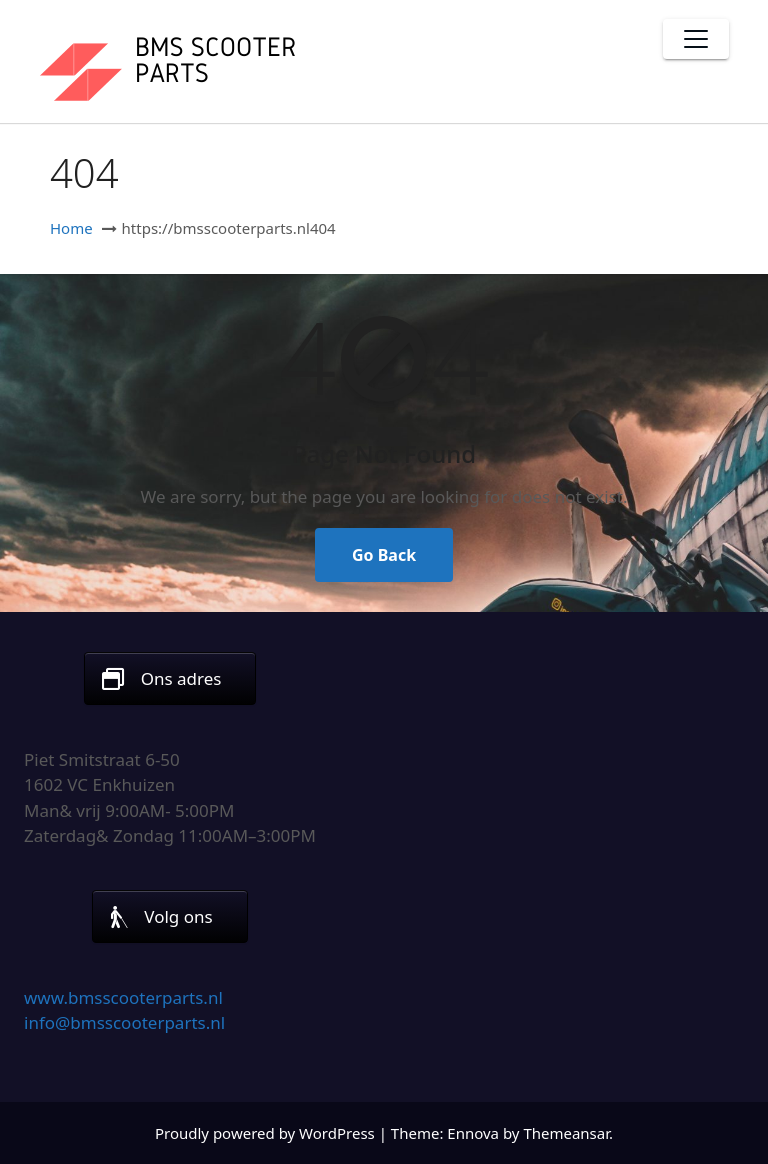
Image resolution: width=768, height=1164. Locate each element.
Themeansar (566, 1133)
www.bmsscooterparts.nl (123, 997)
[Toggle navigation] (696, 39)
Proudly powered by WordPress (267, 1133)
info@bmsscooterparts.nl (124, 1022)
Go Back (384, 555)
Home (71, 228)
